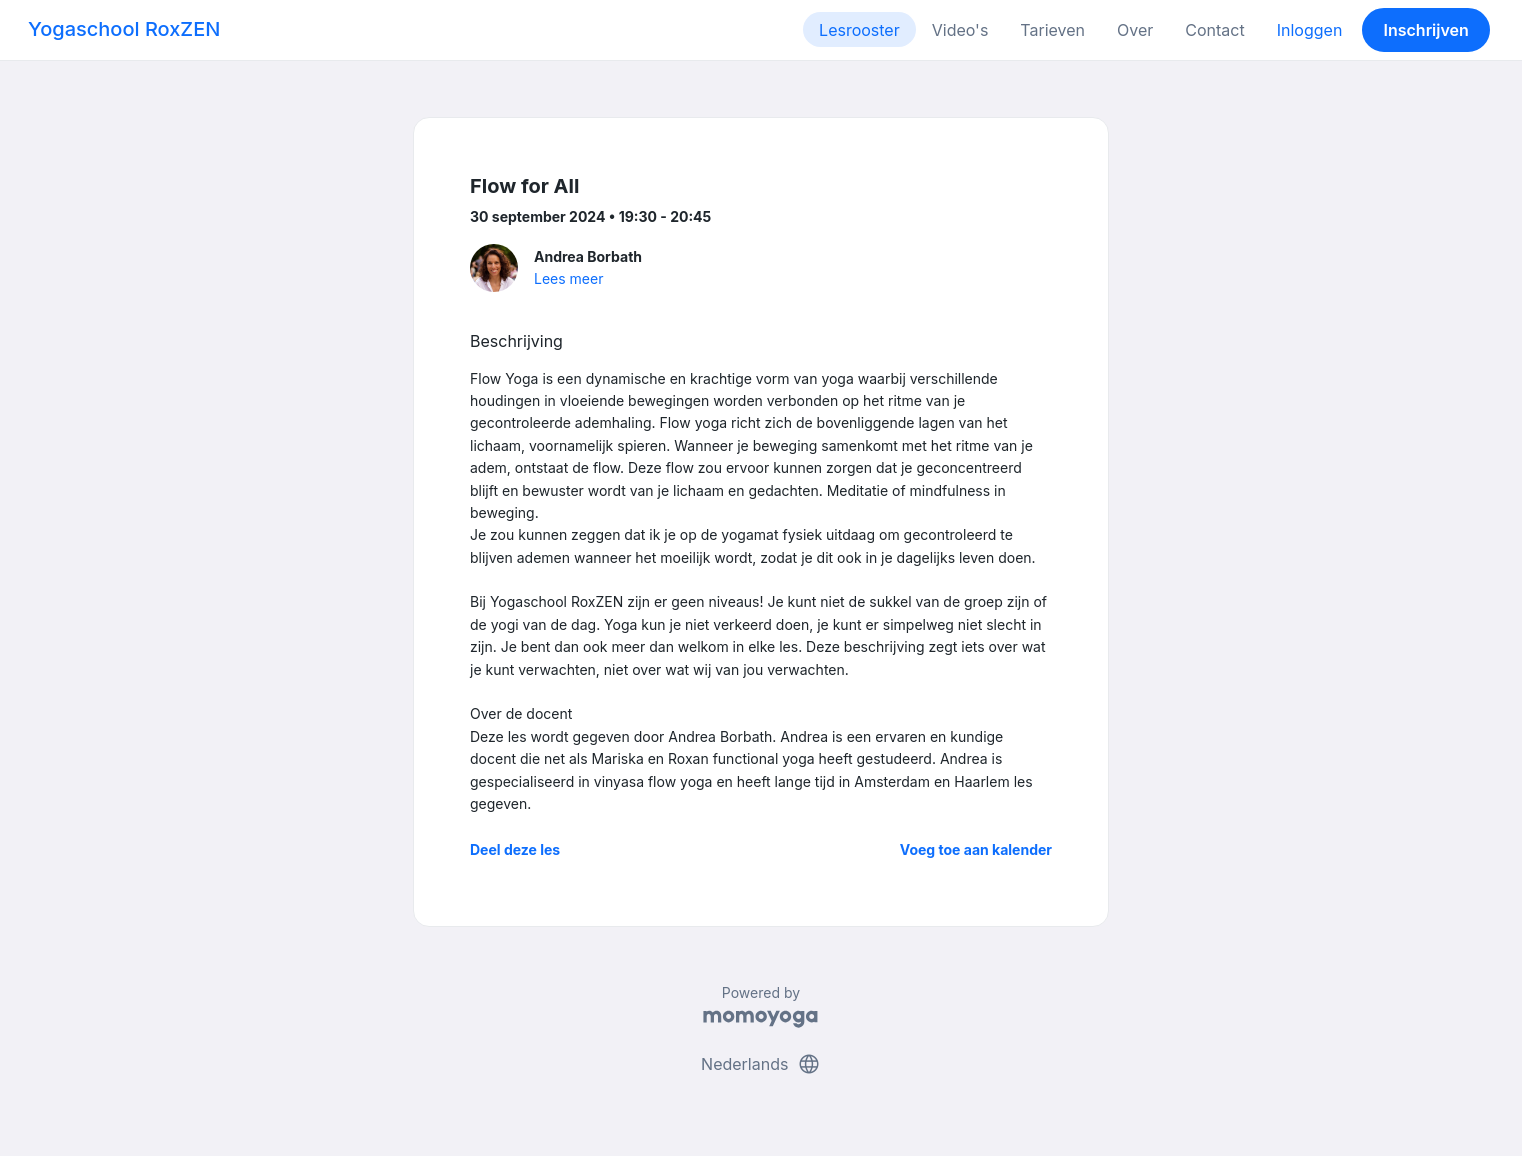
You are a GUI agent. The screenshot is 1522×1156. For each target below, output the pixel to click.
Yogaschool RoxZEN (124, 29)
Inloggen (1310, 30)
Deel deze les (515, 849)
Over (1135, 30)
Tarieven (1052, 30)
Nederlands (761, 1064)
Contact (1214, 30)
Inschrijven (1426, 30)
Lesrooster (859, 30)
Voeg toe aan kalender (976, 849)
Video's (960, 30)
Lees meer (568, 278)
